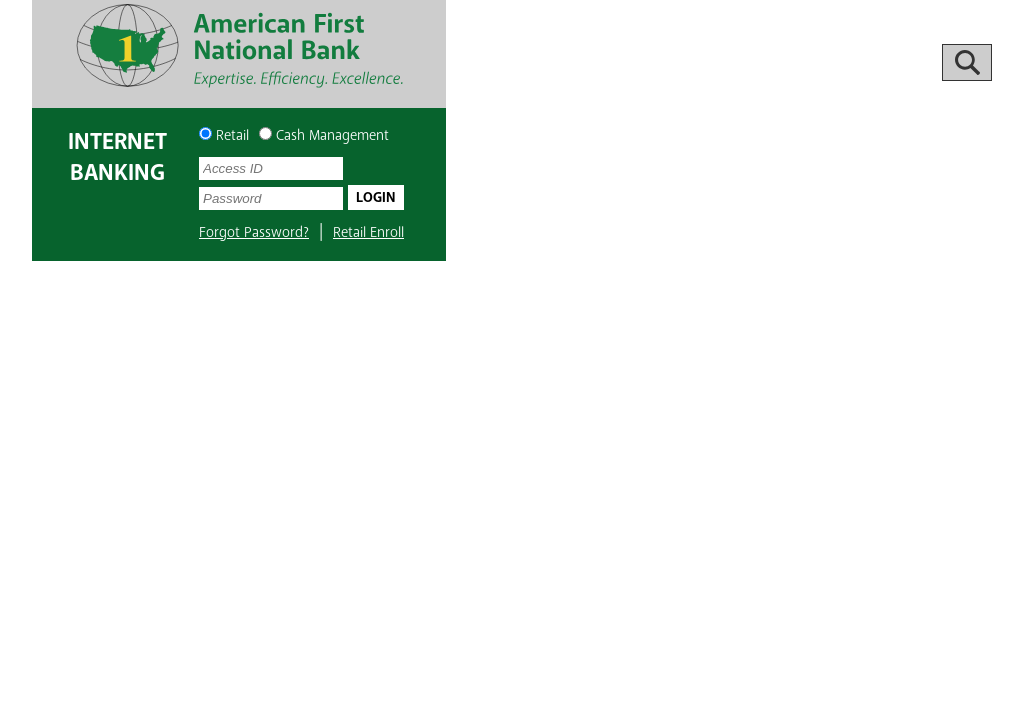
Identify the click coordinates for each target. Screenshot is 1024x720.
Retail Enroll (368, 232)
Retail (224, 135)
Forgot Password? (254, 232)
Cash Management (324, 135)
